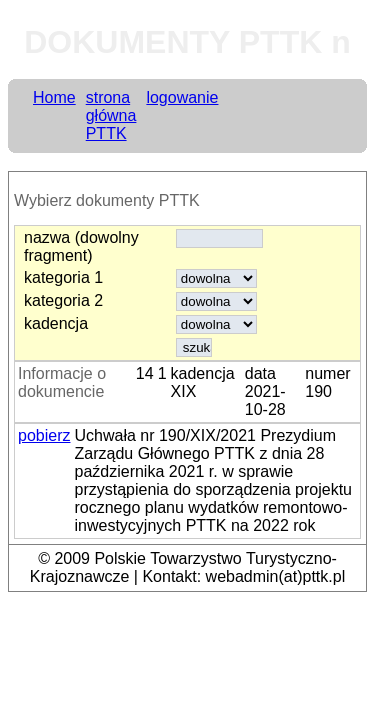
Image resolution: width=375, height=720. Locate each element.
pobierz (44, 435)
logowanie (182, 97)
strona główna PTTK (111, 115)
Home (54, 97)
